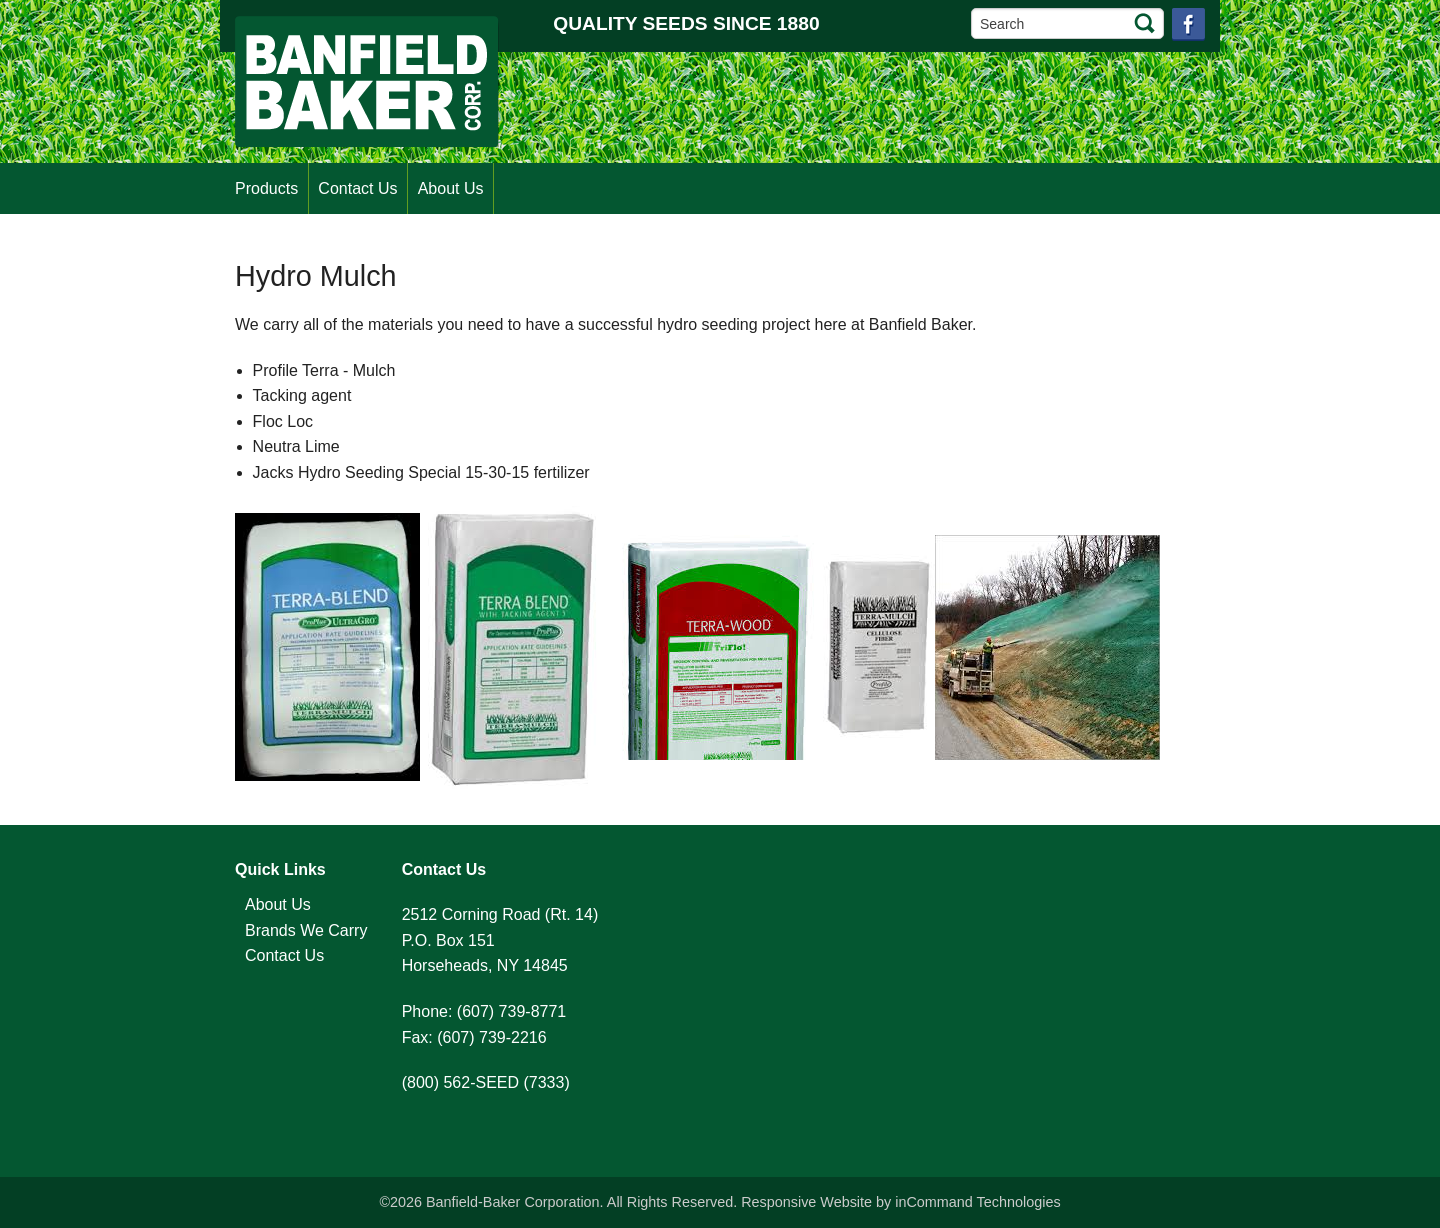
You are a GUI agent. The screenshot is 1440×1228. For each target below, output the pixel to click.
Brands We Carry (306, 930)
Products (266, 188)
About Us (451, 188)
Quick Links (280, 869)
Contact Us (357, 188)
